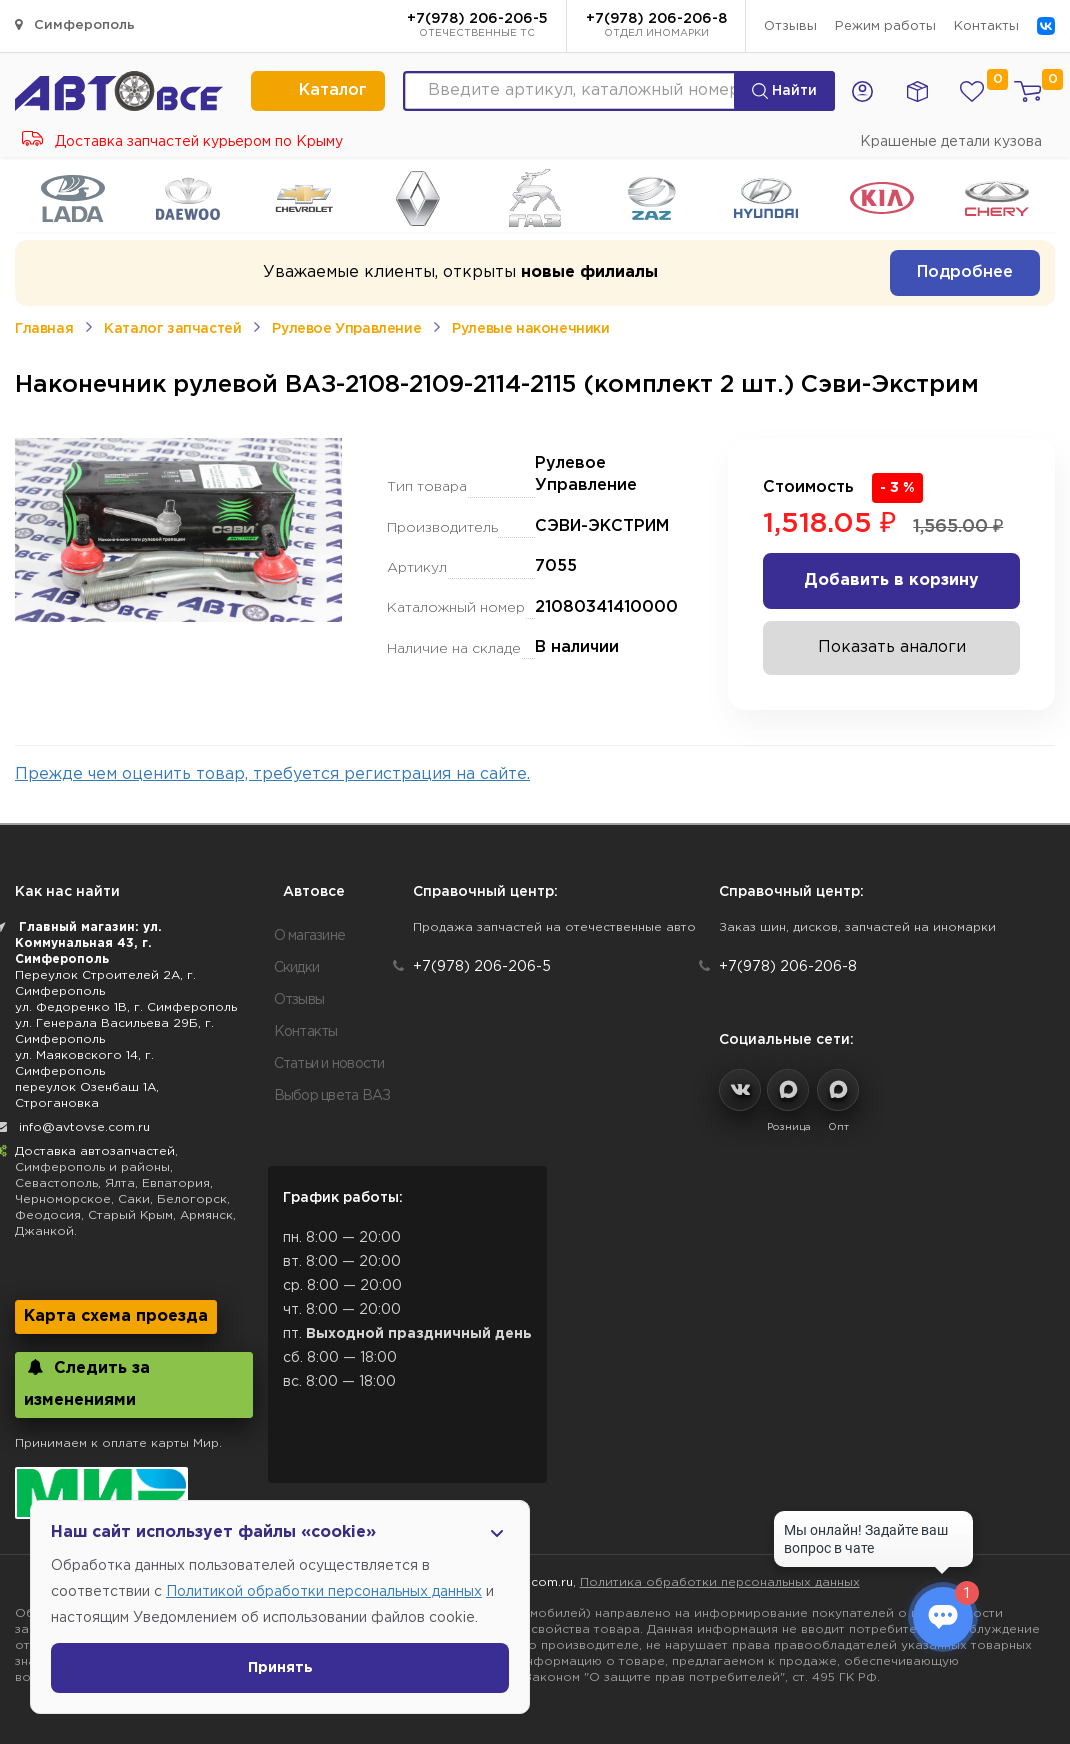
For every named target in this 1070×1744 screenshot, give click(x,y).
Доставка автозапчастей (95, 1151)
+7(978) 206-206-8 (656, 27)
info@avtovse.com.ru (84, 1127)
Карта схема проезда (116, 1316)
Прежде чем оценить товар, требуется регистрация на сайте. (272, 774)
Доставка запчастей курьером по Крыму (182, 142)
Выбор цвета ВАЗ (332, 1096)
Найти (784, 91)
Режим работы (885, 26)
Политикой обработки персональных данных (324, 1592)
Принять (280, 1668)
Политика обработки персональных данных (720, 1582)
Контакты (986, 26)
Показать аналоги (892, 647)
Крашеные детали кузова (951, 142)
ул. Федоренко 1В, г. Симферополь (126, 1007)
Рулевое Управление (346, 329)
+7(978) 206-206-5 (477, 27)
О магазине (310, 936)
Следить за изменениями (87, 1383)
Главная (44, 329)
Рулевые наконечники (530, 329)
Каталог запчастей (172, 329)
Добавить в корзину (891, 580)
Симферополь (75, 24)
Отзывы (790, 26)
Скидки (297, 968)
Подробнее (965, 272)
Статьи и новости (329, 1064)
